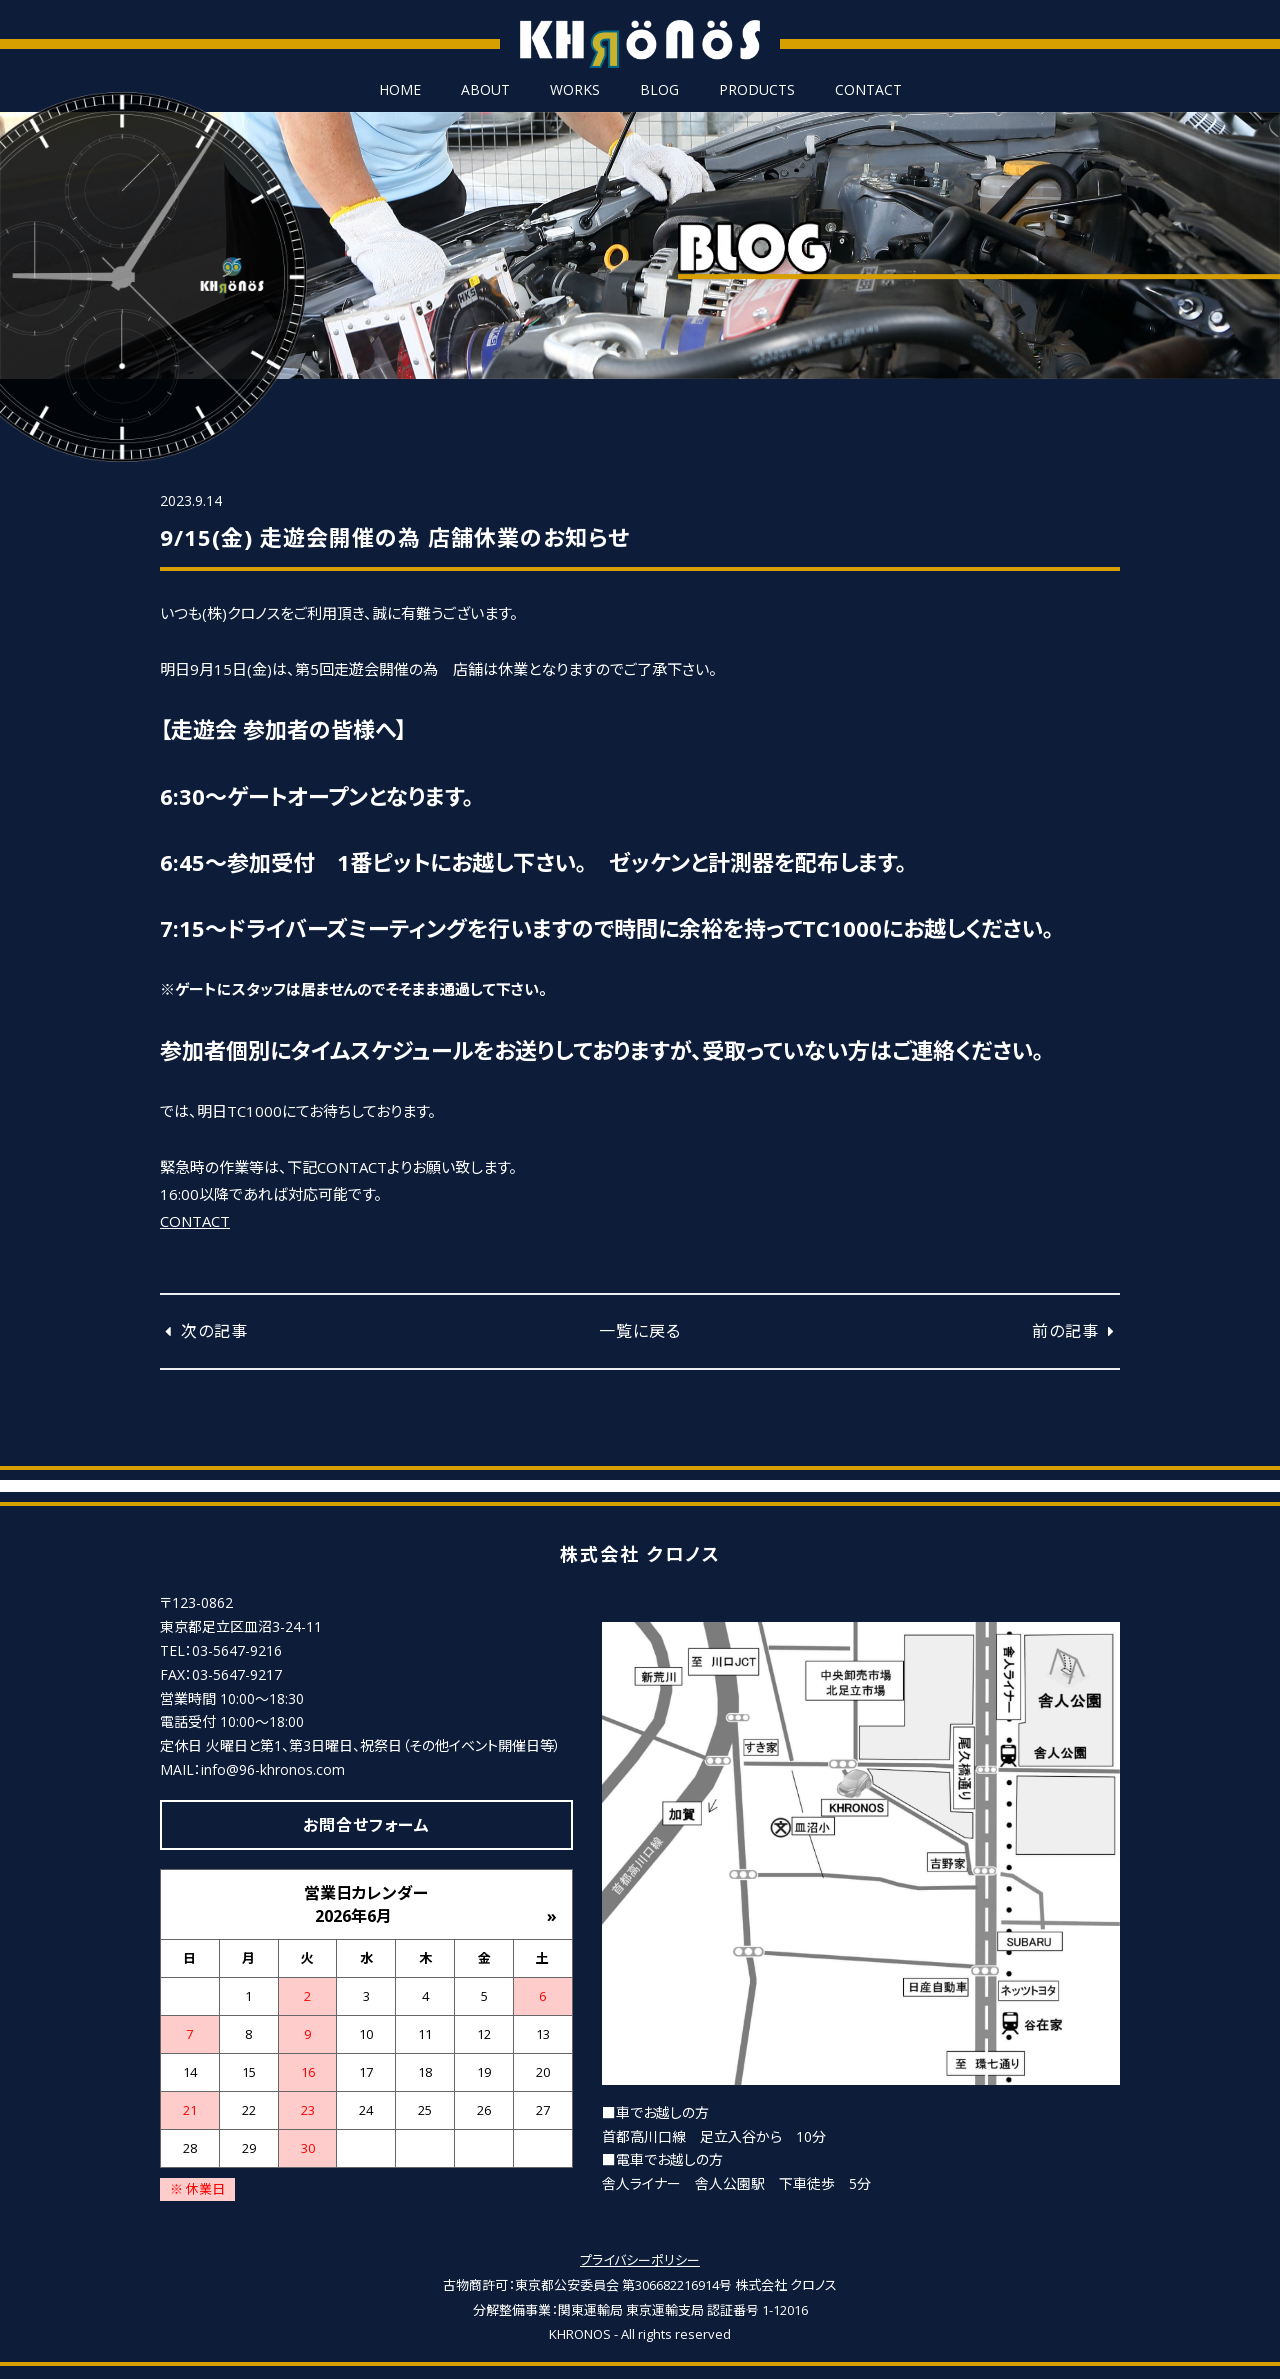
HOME (400, 90)
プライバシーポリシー (640, 2260)
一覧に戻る (640, 1331)
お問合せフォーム (366, 1825)
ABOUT (485, 90)
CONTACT (868, 90)
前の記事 (1076, 1331)
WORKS (575, 90)
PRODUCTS (757, 90)
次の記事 (204, 1331)
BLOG (659, 90)
